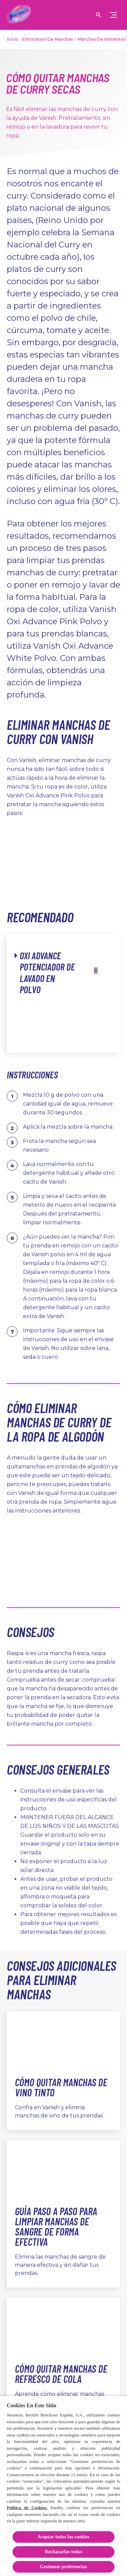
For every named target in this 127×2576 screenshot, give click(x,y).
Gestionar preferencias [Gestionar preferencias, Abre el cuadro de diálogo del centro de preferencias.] (63, 2566)
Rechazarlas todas (63, 2551)
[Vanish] (18, 15)
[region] (63, 2485)
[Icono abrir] (98, 15)
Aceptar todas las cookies (64, 2536)
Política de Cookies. (27, 2507)
